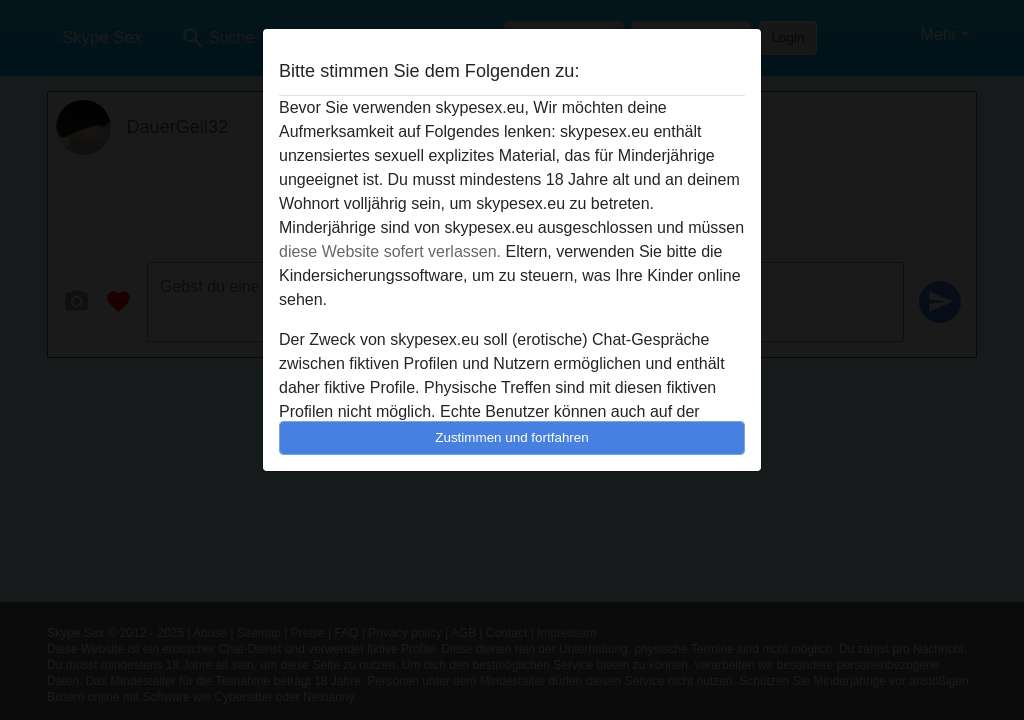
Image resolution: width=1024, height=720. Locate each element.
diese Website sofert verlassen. (390, 251)
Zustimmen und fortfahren (512, 437)
